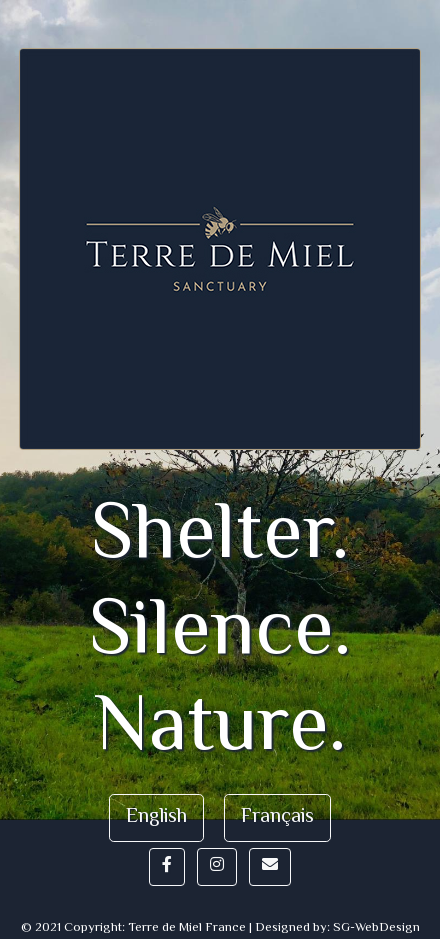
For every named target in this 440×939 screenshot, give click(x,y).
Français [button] (277, 817)
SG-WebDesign (376, 928)
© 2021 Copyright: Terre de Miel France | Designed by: (177, 928)
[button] (167, 867)
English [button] (156, 817)
